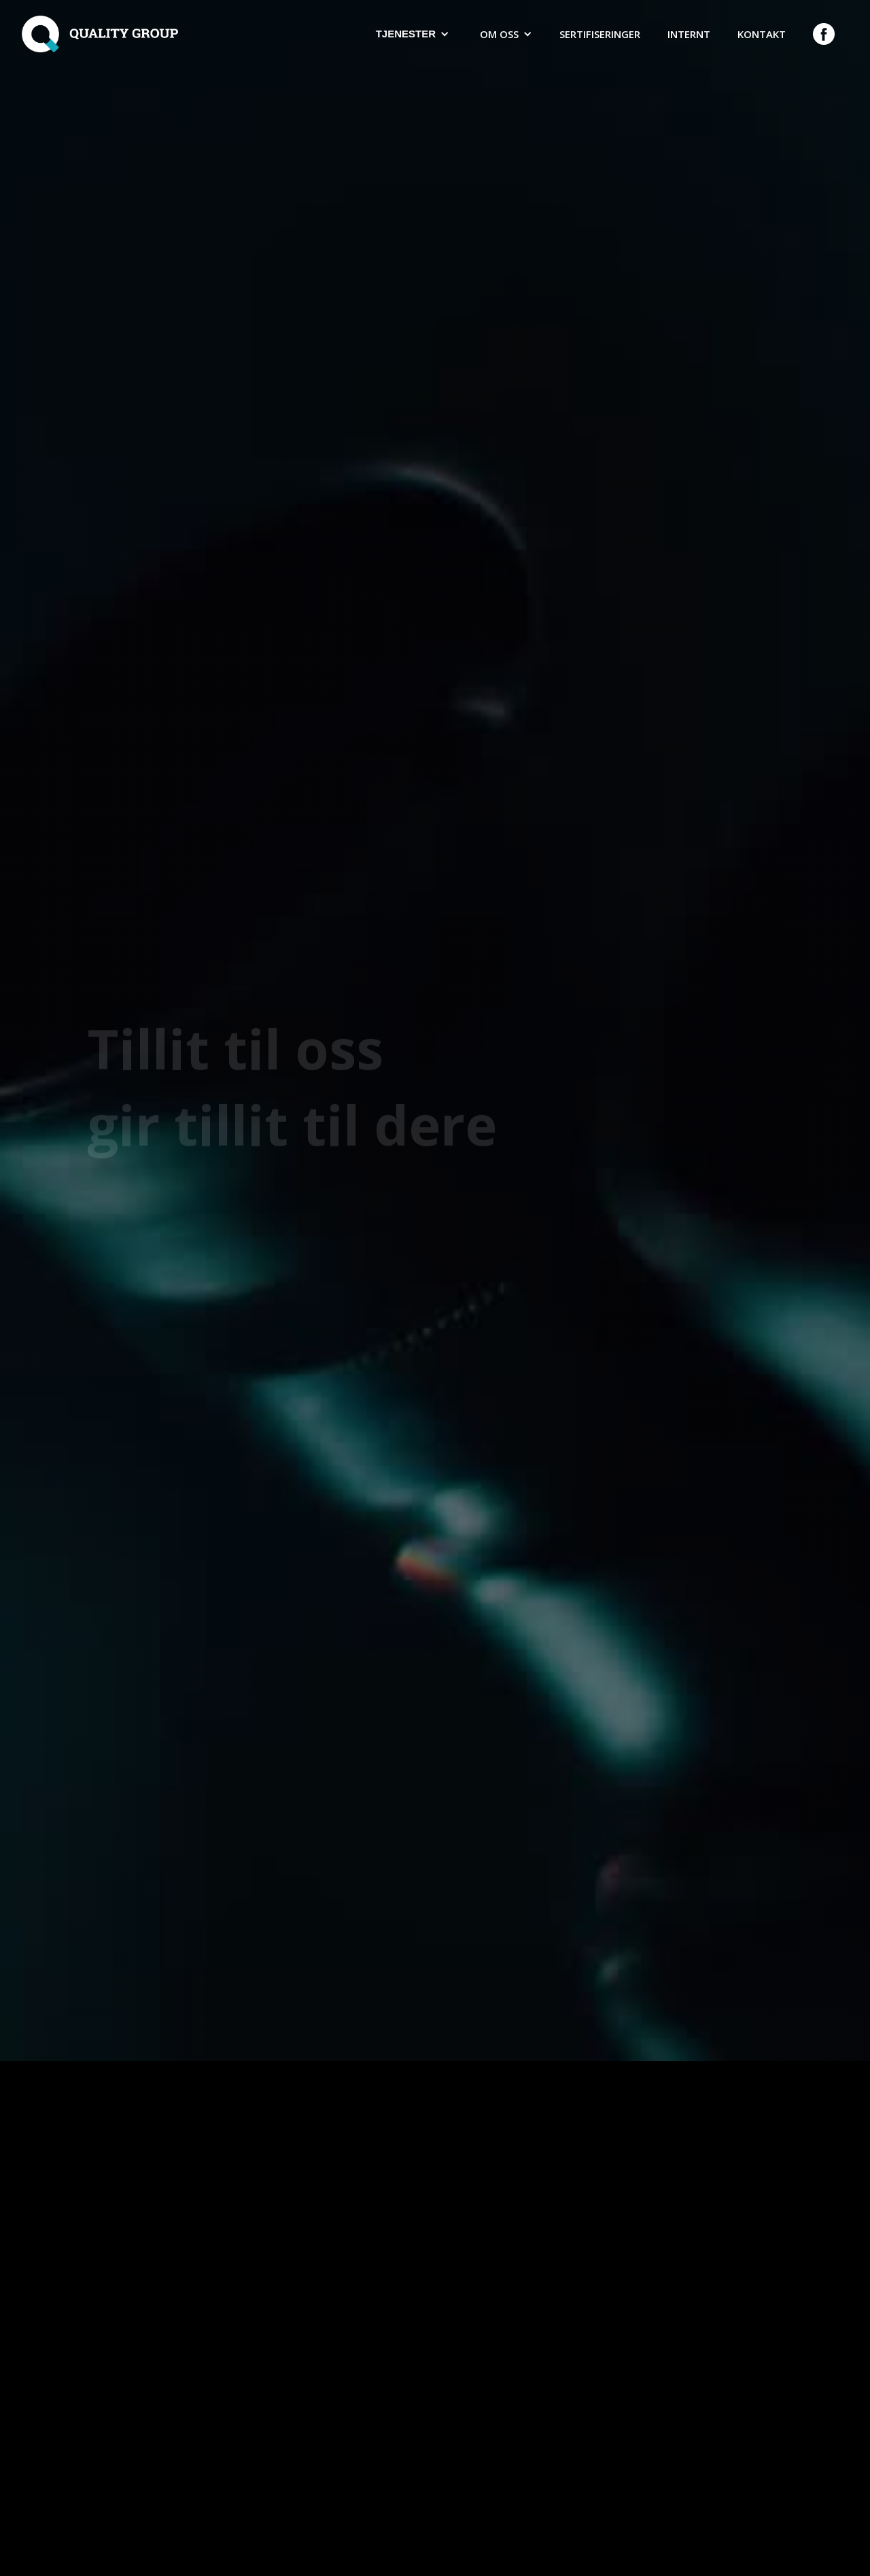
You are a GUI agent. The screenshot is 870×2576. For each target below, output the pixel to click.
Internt (688, 34)
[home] (100, 34)
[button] (411, 34)
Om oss (499, 34)
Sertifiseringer (599, 34)
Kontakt (761, 34)
